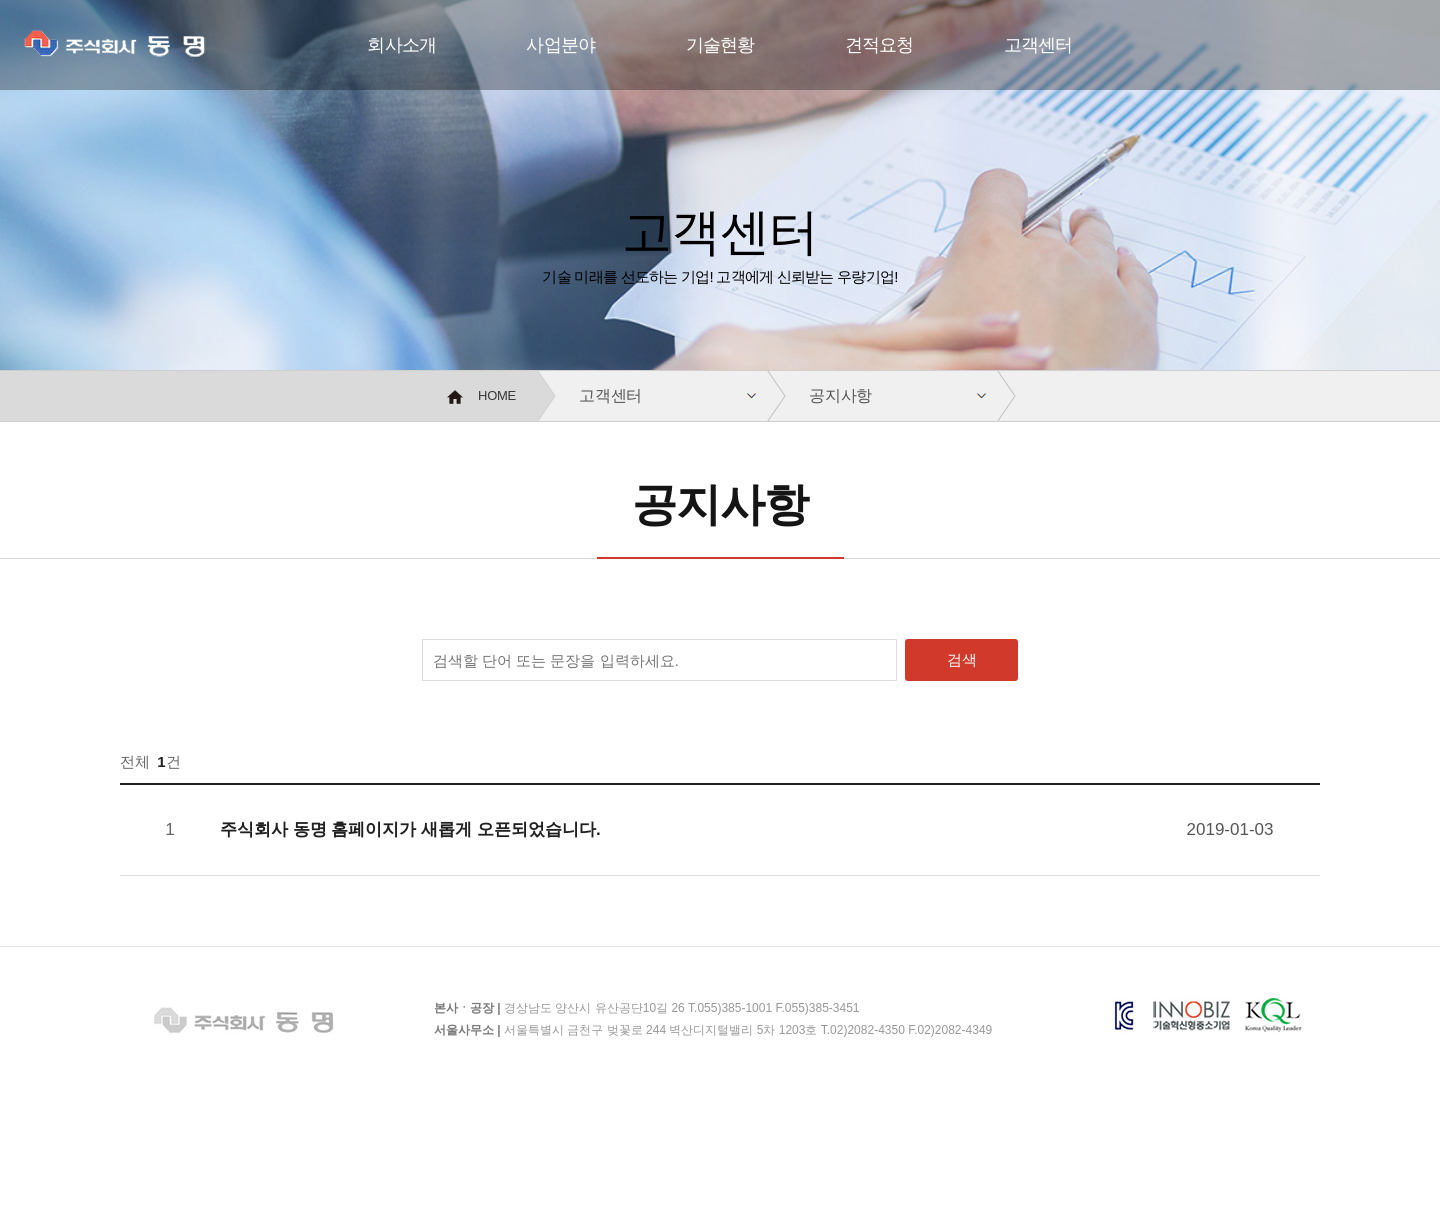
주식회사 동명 (145, 49)
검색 (962, 659)
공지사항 (840, 395)
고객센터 (610, 395)
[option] (720, 185)
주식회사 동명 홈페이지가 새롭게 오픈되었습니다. (410, 829)
